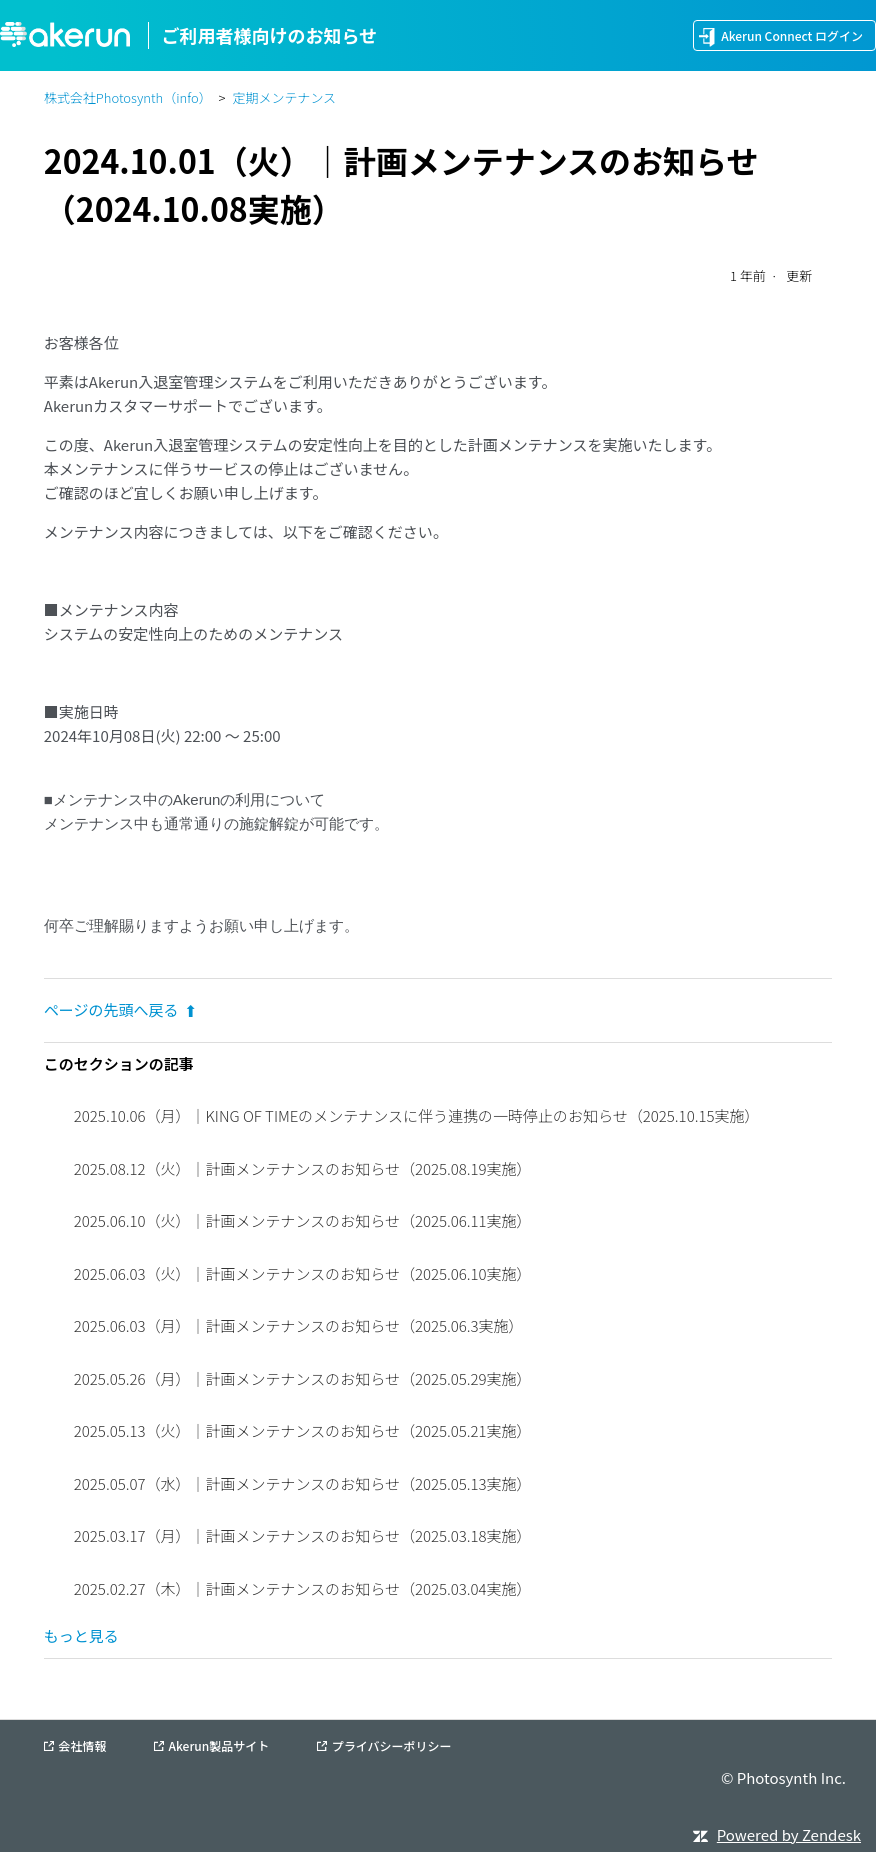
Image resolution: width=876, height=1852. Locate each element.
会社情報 (82, 1746)
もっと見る (81, 1635)
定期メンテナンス (284, 97)
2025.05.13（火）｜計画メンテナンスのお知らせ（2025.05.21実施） (303, 1430)
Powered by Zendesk (789, 1834)
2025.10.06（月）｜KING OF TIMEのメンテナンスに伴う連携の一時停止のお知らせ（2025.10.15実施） (417, 1115)
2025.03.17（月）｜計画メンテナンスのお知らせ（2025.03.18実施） (303, 1535)
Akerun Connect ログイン (792, 35)
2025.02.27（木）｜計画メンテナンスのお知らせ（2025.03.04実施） (303, 1588)
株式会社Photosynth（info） (128, 97)
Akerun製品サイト (219, 1746)
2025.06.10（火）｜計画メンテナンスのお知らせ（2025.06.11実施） (303, 1220)
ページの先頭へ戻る (120, 1009)
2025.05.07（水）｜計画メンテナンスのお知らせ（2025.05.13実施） (303, 1483)
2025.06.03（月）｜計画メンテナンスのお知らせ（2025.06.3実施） (299, 1325)
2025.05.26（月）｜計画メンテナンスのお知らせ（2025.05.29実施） (303, 1378)
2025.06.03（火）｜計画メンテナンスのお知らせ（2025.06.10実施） (303, 1273)
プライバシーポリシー (392, 1746)
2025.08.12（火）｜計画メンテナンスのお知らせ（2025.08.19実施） (303, 1168)
